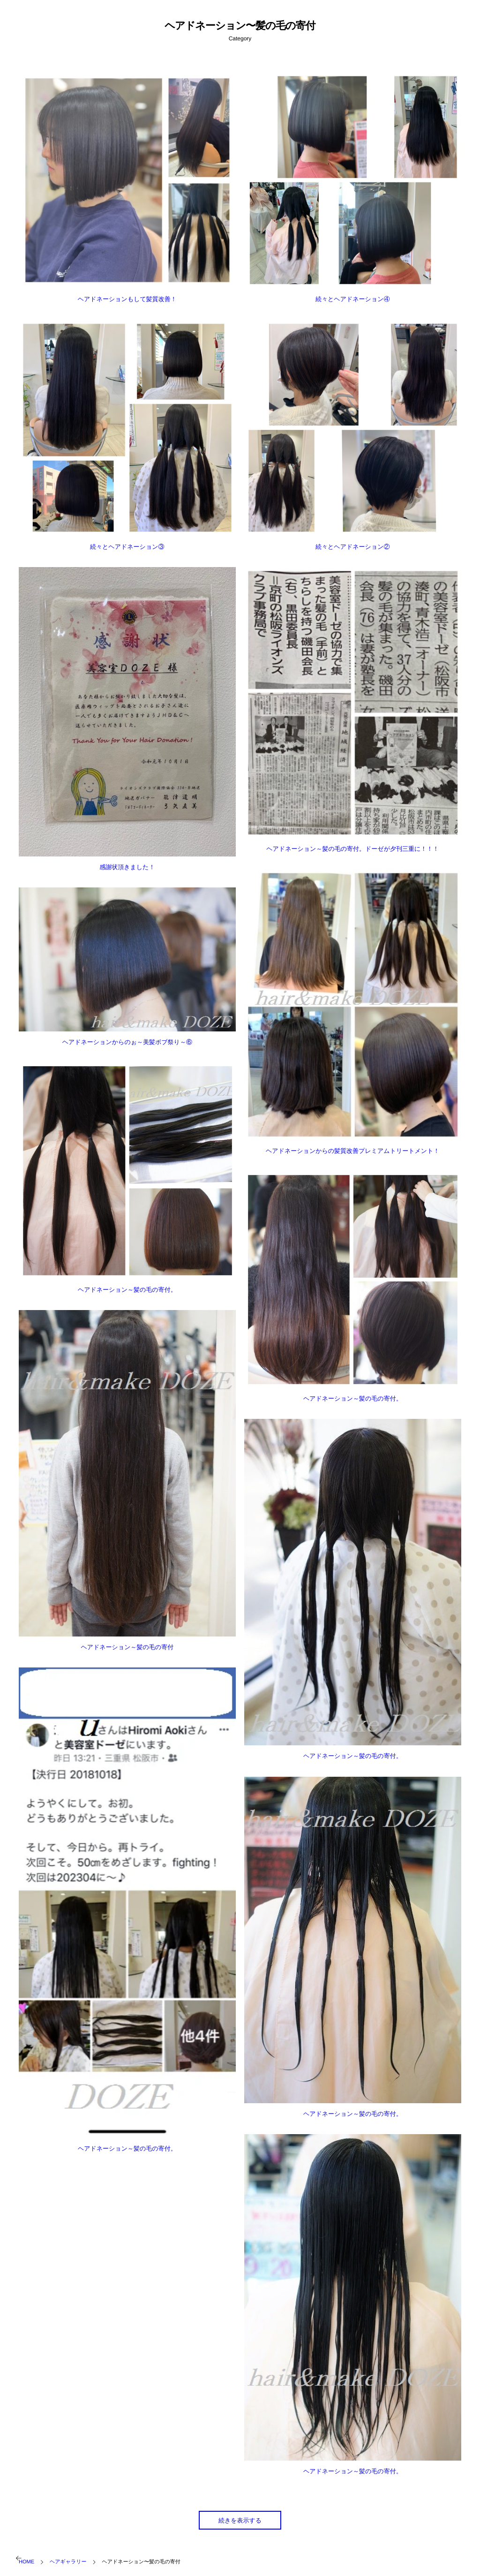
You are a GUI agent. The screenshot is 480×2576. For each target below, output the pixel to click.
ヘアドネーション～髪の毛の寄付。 (127, 1289)
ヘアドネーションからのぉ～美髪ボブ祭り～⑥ (127, 1042)
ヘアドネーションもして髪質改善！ (127, 299)
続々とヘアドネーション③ (127, 546)
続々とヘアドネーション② (352, 546)
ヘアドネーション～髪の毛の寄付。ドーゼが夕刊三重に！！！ (352, 848)
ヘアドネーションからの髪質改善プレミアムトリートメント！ (352, 1150)
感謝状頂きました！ (127, 867)
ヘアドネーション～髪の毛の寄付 (127, 1647)
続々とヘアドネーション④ (352, 299)
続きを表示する (240, 2520)
